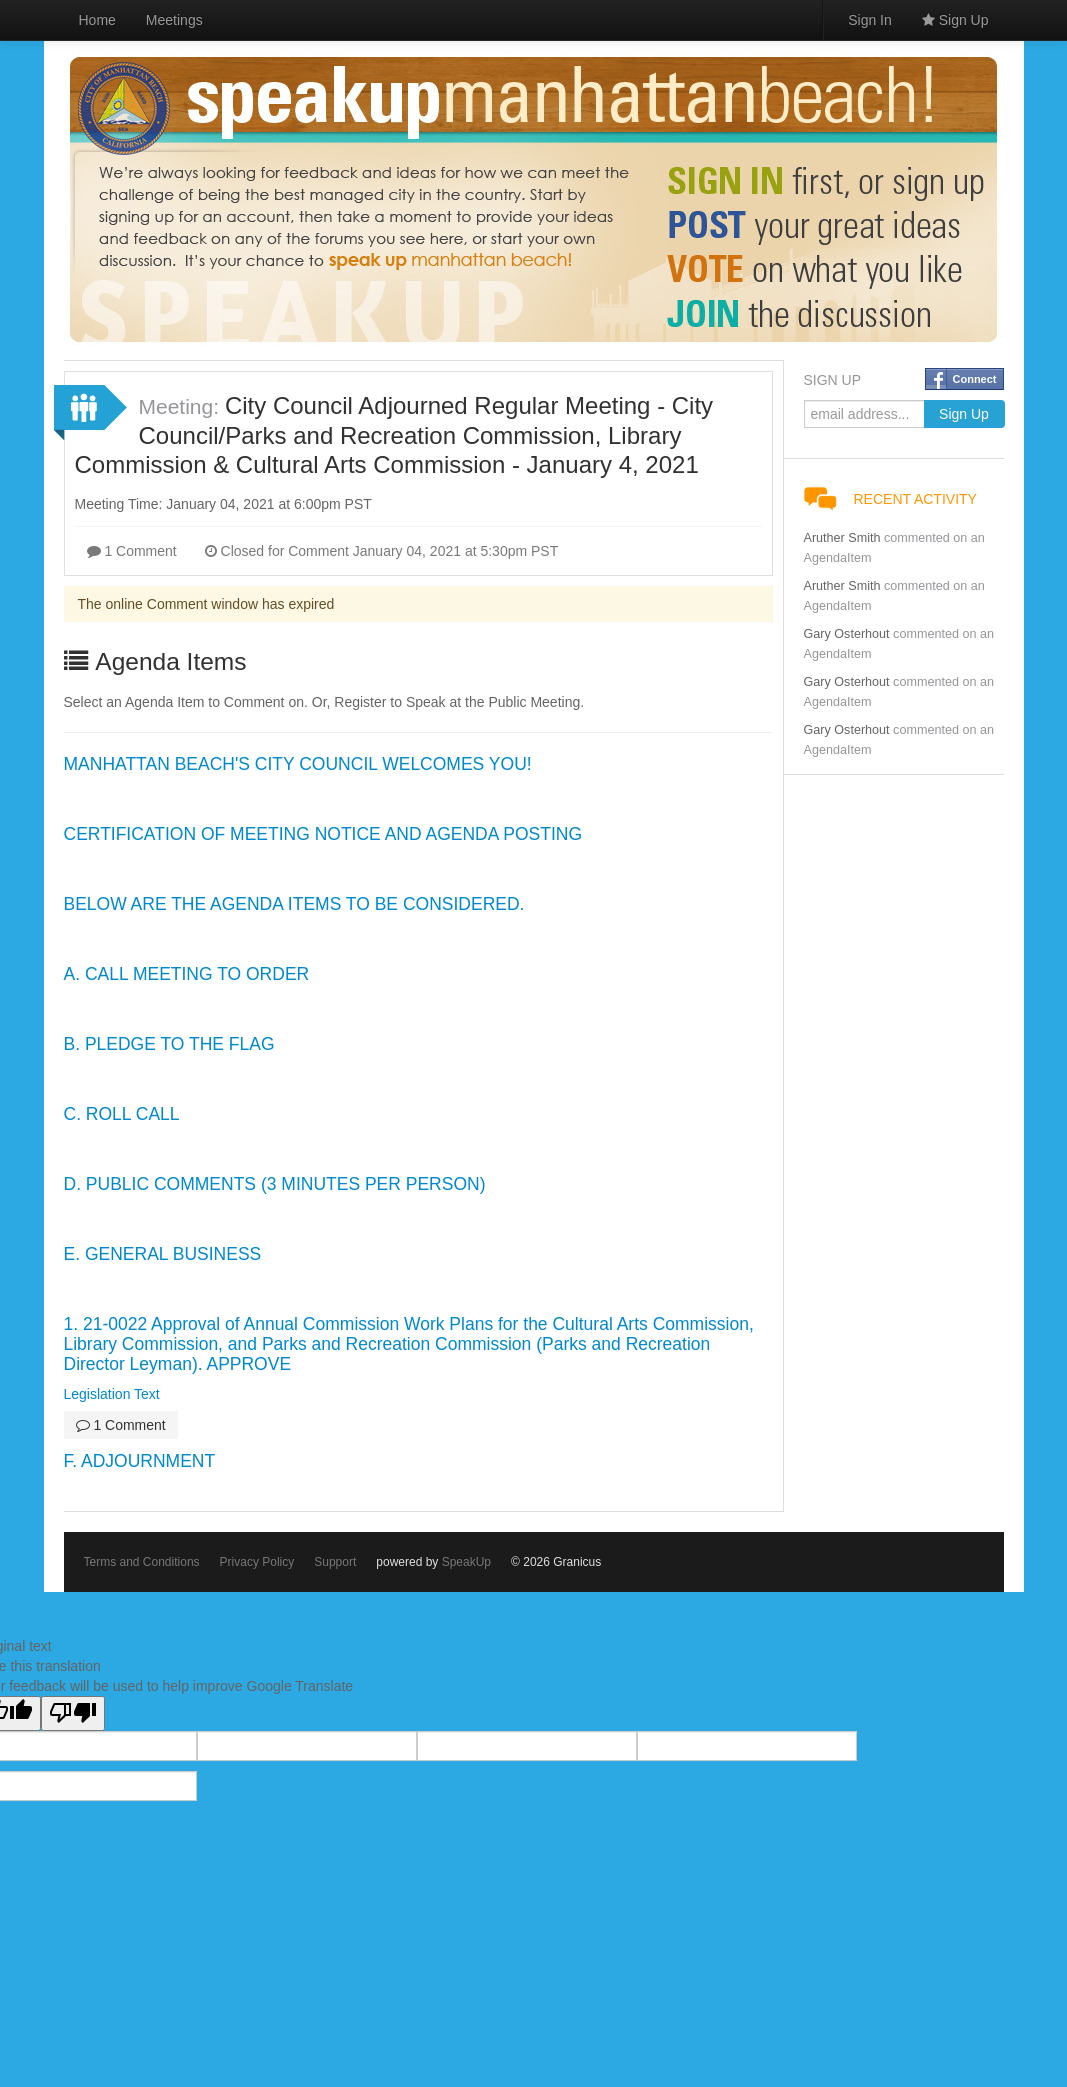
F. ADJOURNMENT (140, 1461)
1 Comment (132, 551)
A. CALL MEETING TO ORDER (187, 974)
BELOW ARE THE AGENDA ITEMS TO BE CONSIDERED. (294, 904)
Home (97, 20)
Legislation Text (112, 1394)
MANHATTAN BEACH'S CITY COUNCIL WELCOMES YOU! (298, 764)
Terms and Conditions (142, 1562)
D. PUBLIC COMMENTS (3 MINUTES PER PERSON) (275, 1184)
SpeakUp (466, 1562)
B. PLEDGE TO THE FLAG (169, 1044)
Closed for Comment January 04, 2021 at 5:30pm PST (382, 551)
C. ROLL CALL (122, 1114)
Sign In (870, 20)
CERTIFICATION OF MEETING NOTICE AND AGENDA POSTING (323, 834)
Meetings (174, 20)
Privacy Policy (257, 1562)
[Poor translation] (73, 1713)
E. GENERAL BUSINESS (163, 1254)
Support (335, 1562)
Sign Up (955, 20)
